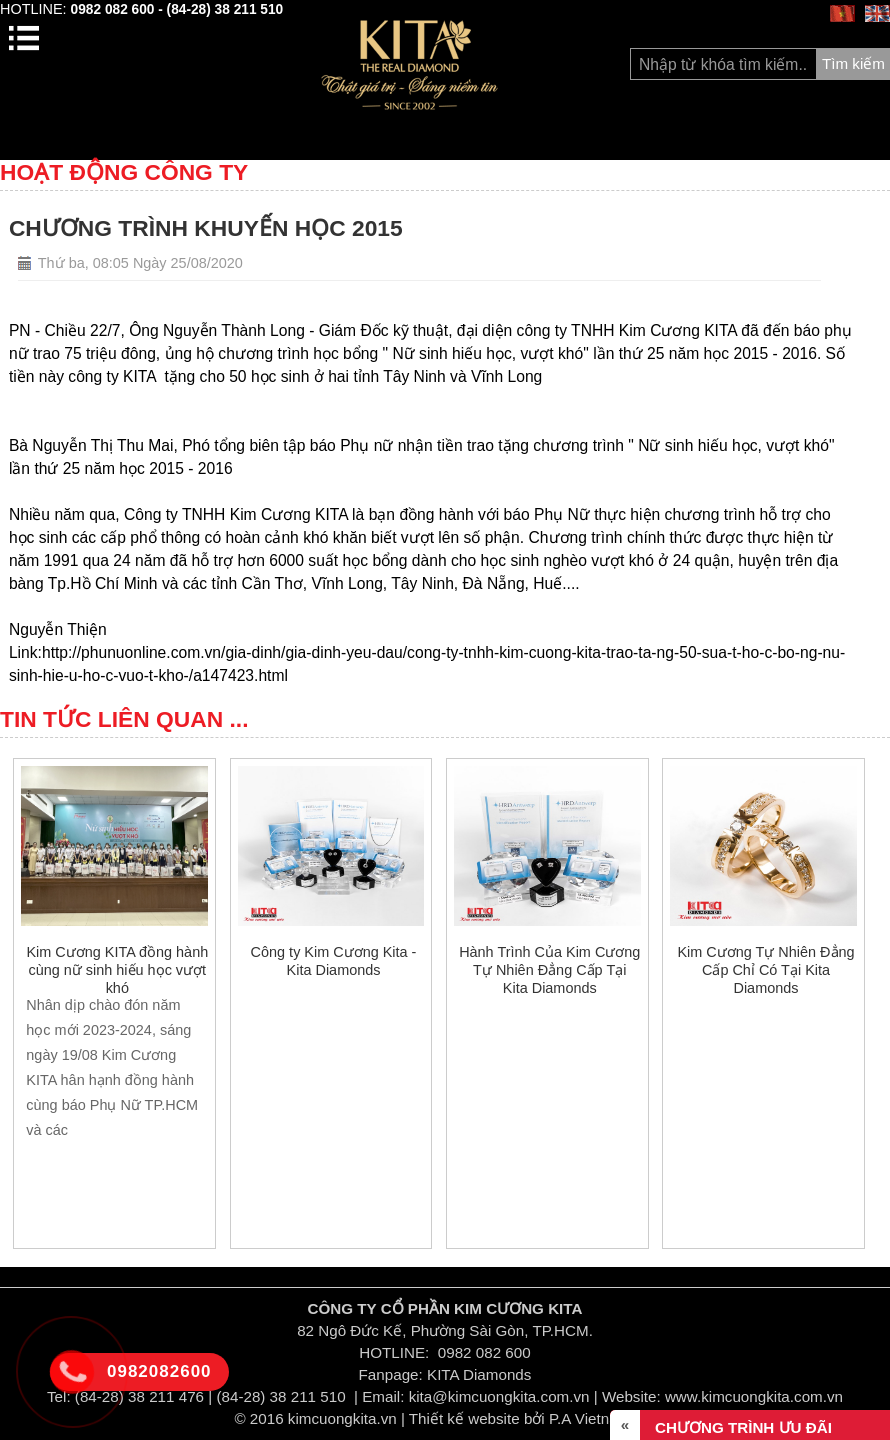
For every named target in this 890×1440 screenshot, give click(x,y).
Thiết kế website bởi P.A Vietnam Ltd (532, 1418)
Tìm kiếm (853, 63)
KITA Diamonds (479, 1374)
